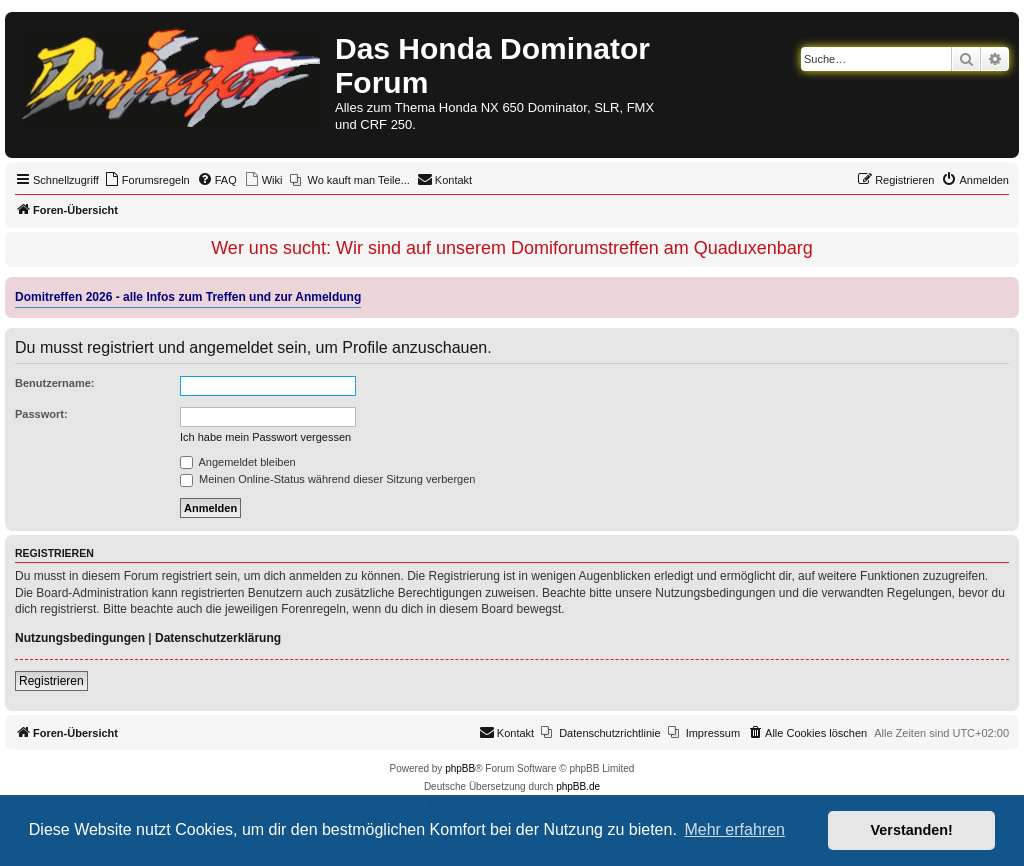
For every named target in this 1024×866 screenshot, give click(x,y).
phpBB (460, 768)
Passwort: (41, 414)
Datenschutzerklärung (218, 638)
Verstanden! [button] (912, 830)
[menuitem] (147, 180)
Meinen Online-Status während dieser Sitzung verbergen (327, 479)
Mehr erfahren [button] (734, 829)
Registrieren (51, 681)
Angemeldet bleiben (238, 462)
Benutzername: (54, 383)
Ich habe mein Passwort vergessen (265, 437)
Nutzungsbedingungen (80, 638)
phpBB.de (578, 786)
